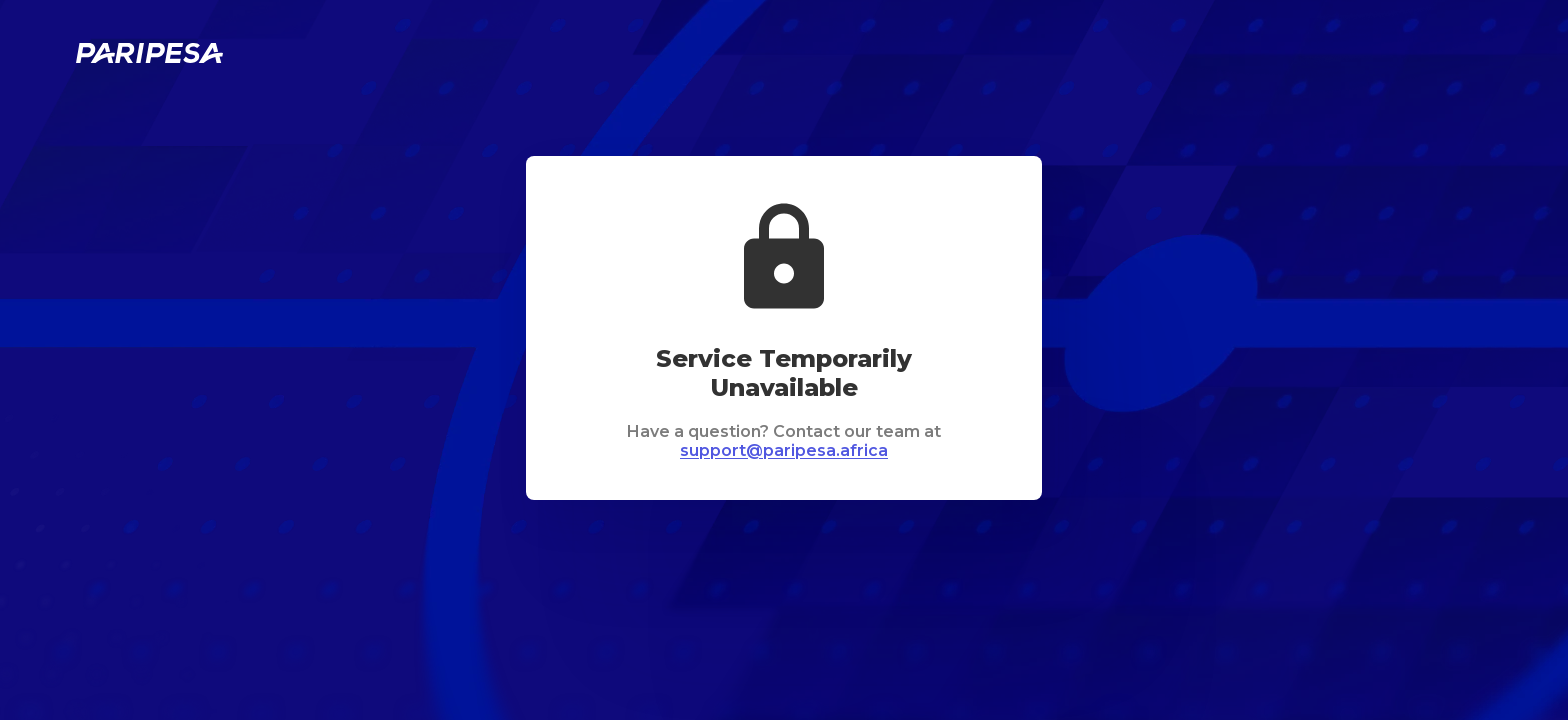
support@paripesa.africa (784, 450)
